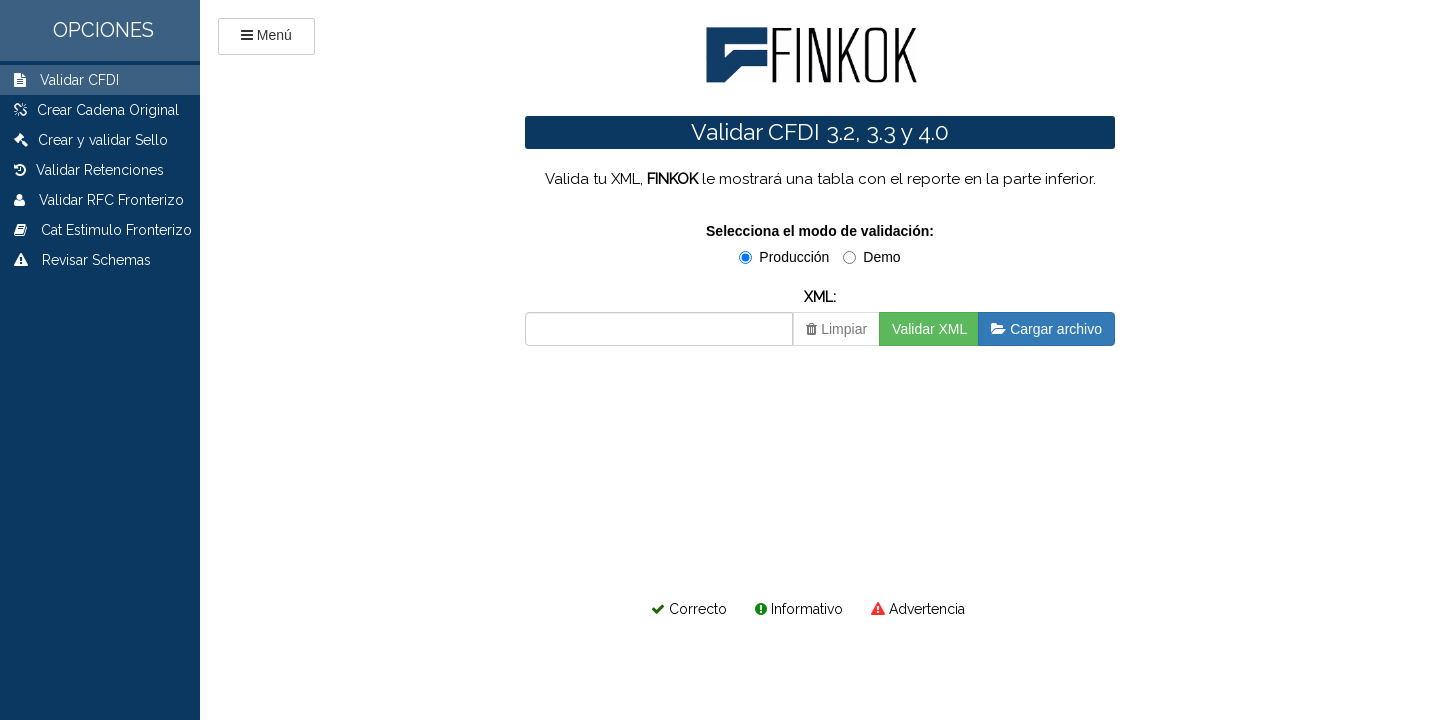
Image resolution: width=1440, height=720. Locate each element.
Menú (274, 35)
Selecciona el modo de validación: (820, 231)
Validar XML (929, 329)
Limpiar (836, 329)
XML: (820, 297)
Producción (784, 257)
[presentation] (662, 416)
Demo (871, 257)
